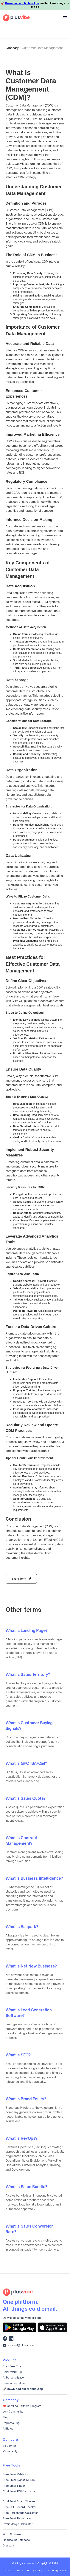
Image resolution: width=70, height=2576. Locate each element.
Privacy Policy (34, 2570)
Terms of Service (13, 2570)
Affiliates (8, 2428)
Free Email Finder (14, 2485)
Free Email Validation (16, 2474)
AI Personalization (14, 2377)
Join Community (13, 2411)
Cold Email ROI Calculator (19, 2491)
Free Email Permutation (17, 2518)
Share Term (19, 1578)
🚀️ (23, 2389)
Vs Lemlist (9, 2445)
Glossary (8, 2545)
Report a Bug (11, 2423)
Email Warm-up (12, 2372)
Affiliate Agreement (56, 2570)
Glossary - (13, 48)
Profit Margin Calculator (17, 2524)
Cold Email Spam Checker (19, 2501)
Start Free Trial (12, 2366)
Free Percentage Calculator (20, 2513)
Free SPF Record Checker (19, 2507)
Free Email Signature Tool (19, 2480)
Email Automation (14, 2383)
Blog (6, 2417)
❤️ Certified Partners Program (22, 2406)
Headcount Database (16, 2540)
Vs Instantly (10, 2451)
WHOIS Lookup (12, 2534)
